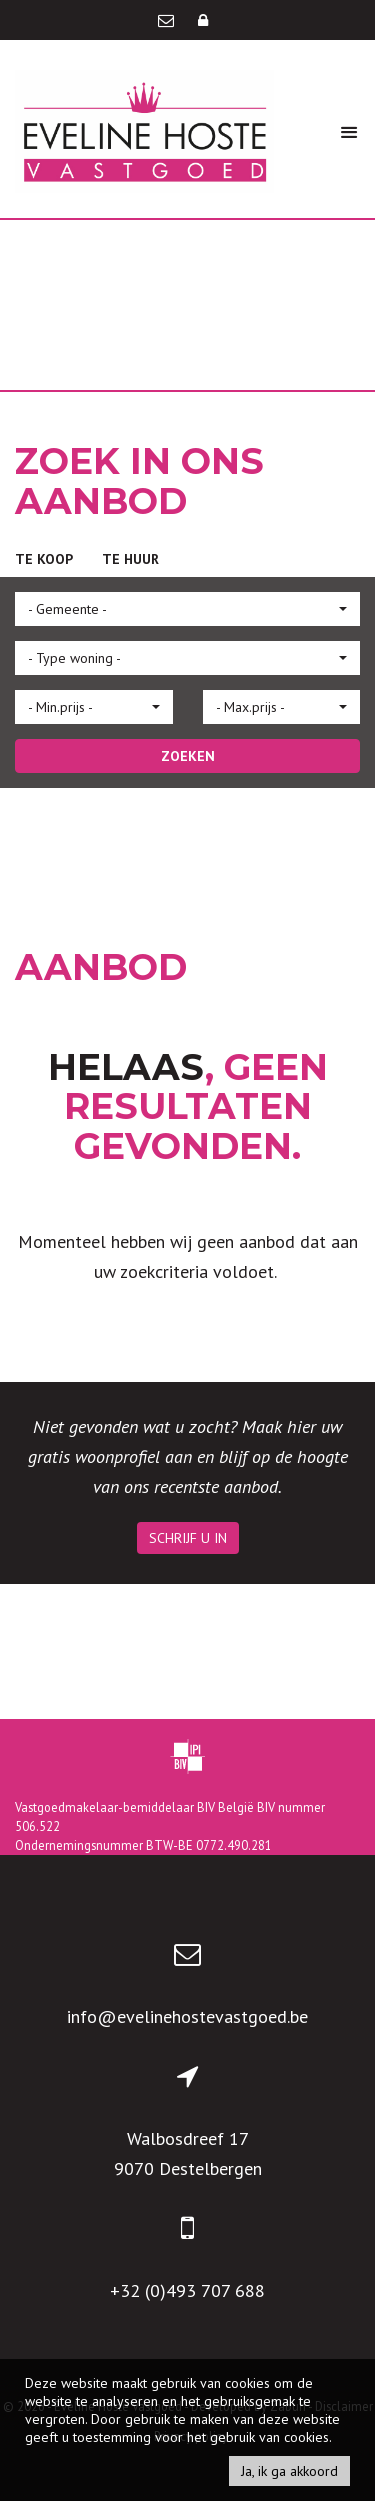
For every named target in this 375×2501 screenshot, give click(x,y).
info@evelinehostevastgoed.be (187, 2016)
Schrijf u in (188, 1538)
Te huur (130, 559)
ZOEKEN (188, 756)
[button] (187, 609)
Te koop (44, 559)
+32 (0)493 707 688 (187, 2290)
